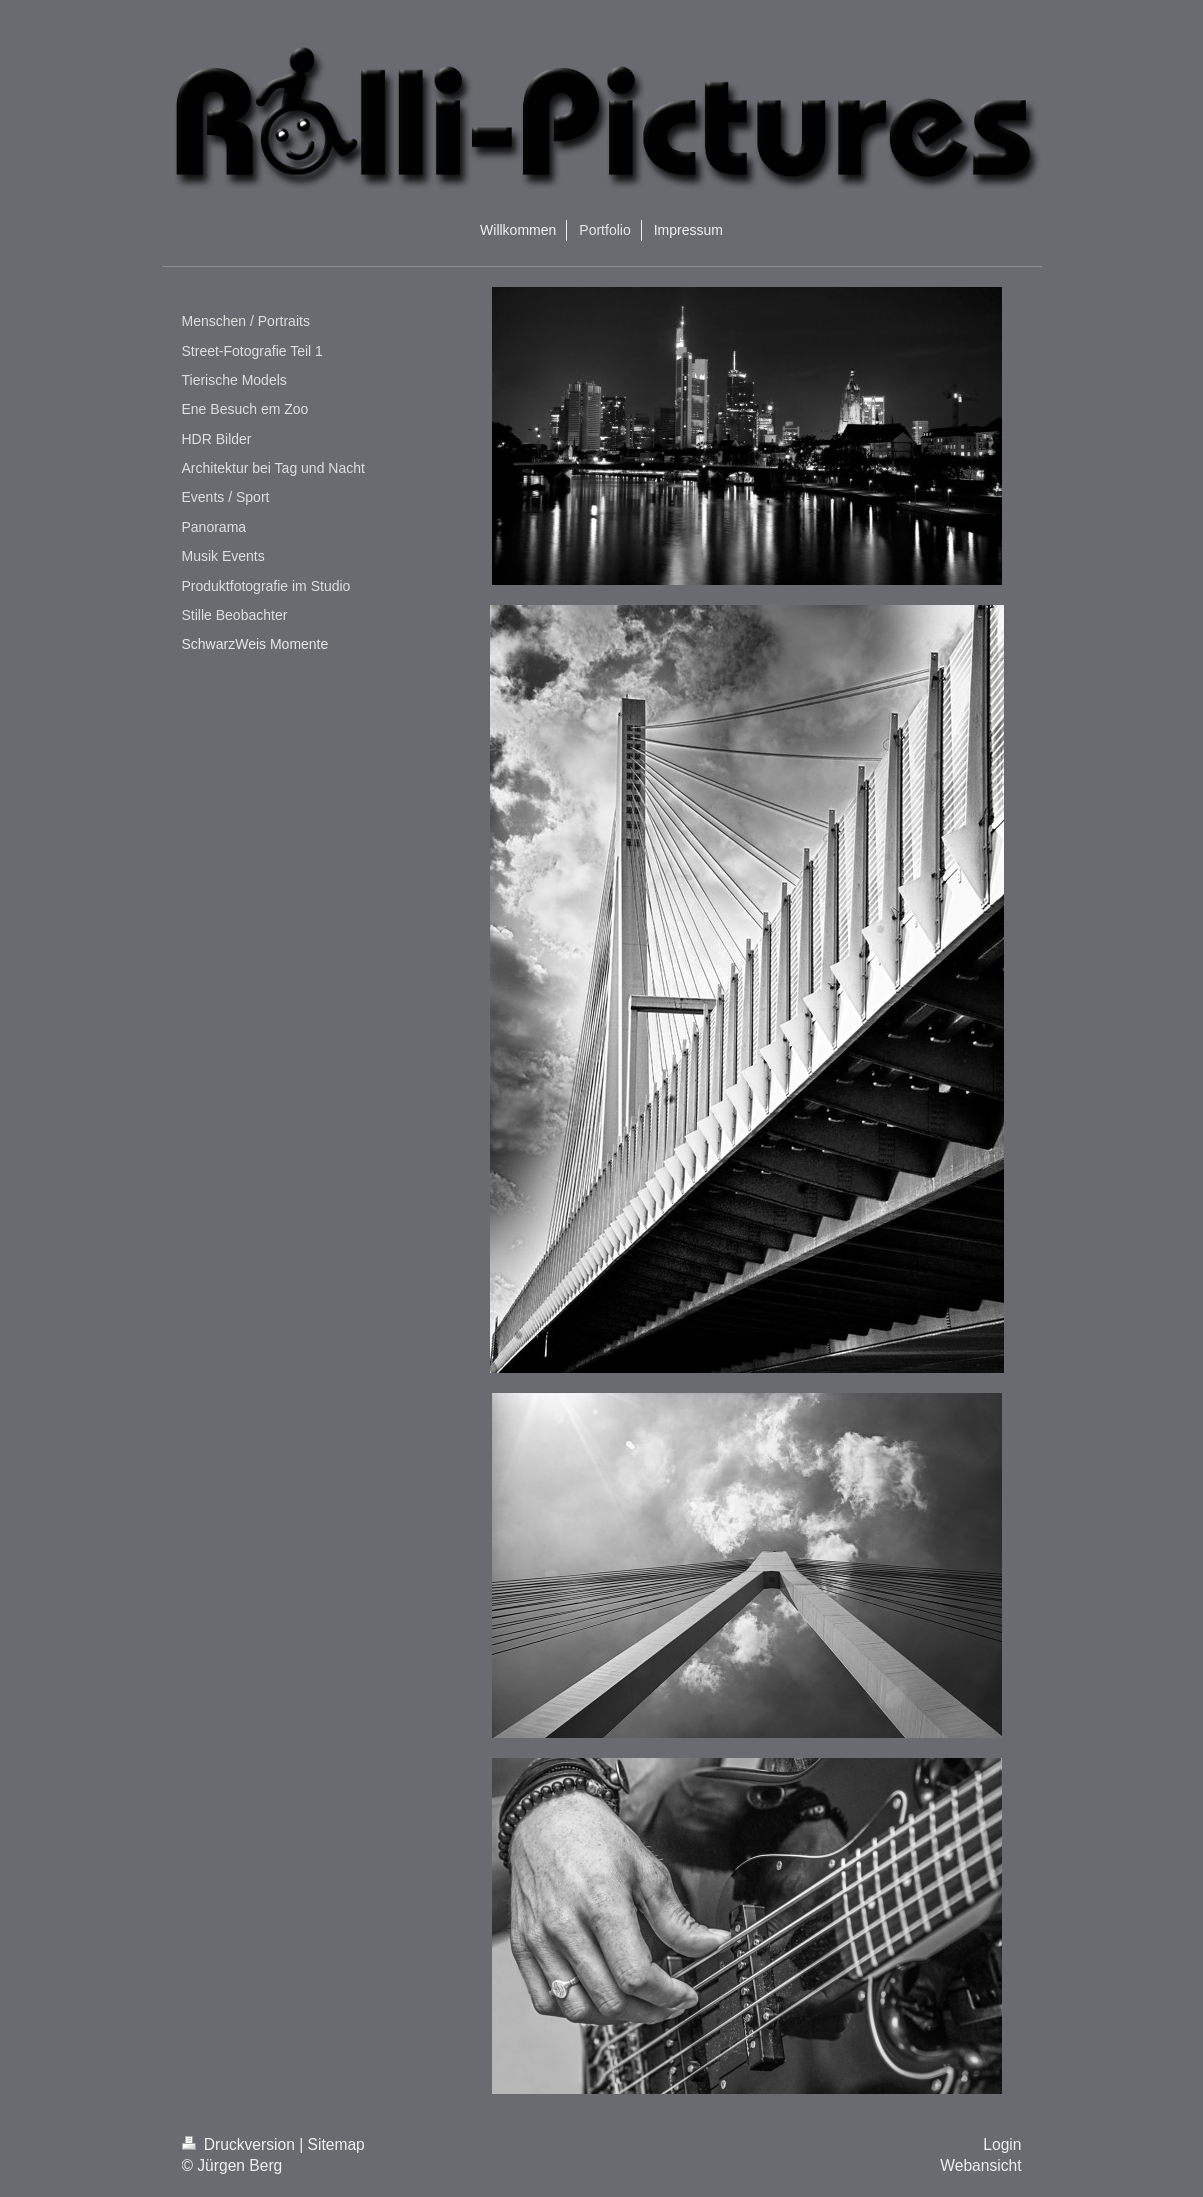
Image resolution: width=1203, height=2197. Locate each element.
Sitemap (336, 2144)
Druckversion (241, 2144)
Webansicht (980, 2165)
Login (1002, 2144)
